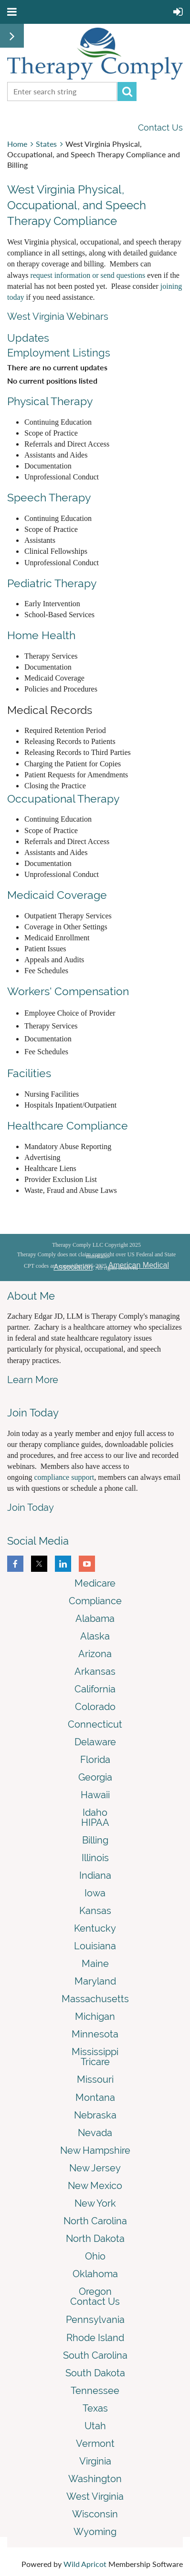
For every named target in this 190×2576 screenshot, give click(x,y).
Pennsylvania (95, 2319)
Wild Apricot (84, 2563)
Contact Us (160, 127)
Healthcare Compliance (67, 1125)
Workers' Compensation (68, 991)
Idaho (95, 1812)
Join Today (30, 1507)
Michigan (95, 2016)
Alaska (95, 1636)
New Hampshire (95, 2150)
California (95, 1689)
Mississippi (95, 2051)
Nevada (95, 2132)
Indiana (95, 1875)
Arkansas (95, 1671)
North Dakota (95, 2238)
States (46, 143)
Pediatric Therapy (51, 583)
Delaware (95, 1742)
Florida (95, 1759)
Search (127, 91)
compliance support (64, 1477)
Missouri (95, 2079)
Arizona (95, 1654)
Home (17, 143)
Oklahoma (95, 2274)
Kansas (95, 1910)
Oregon (95, 2291)
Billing (95, 1840)
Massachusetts (95, 1999)
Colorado (95, 1706)
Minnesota (95, 2034)
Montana (95, 2097)
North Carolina (95, 2221)
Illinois (95, 1857)
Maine (95, 1963)
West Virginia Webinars (57, 316)
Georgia (95, 1777)
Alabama (95, 1618)
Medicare (95, 1583)
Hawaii (95, 1795)
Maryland (95, 1981)
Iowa (95, 1893)
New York (95, 2203)
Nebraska (95, 2115)
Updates (28, 338)
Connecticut (95, 1724)
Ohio (95, 2256)
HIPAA (95, 1822)
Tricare (95, 2061)
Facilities (29, 1073)
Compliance (95, 1601)
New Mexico (95, 2185)
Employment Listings (58, 352)
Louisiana (95, 1946)
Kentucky (95, 1928)
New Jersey (95, 2168)
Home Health (41, 635)
